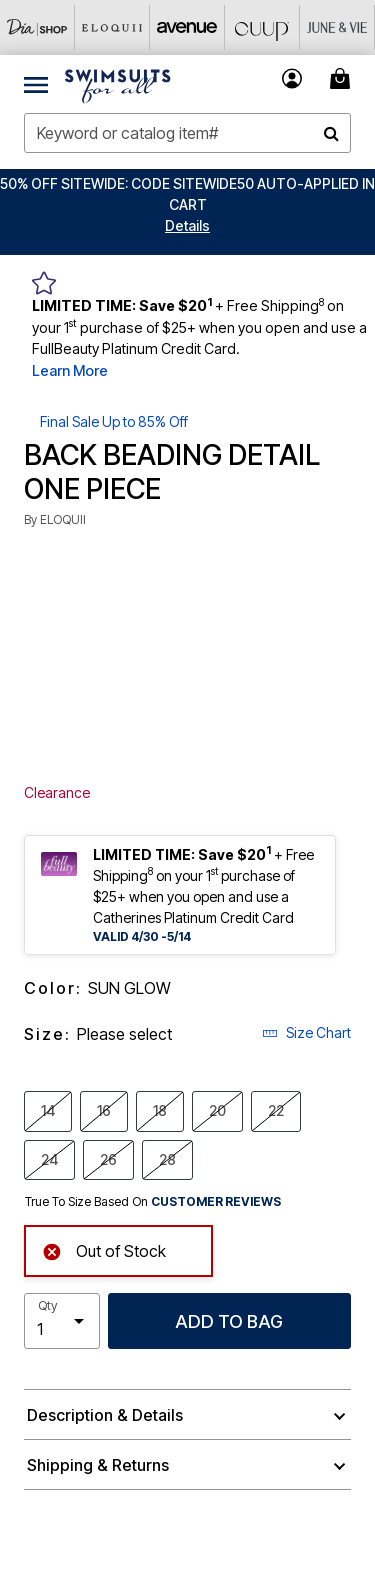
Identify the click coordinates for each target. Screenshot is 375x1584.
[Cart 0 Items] (343, 78)
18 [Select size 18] (160, 1110)
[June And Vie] (337, 27)
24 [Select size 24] (49, 1159)
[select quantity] (62, 1321)
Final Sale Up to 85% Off (114, 421)
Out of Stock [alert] (104, 1249)
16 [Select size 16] (104, 1110)
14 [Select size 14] (48, 1110)
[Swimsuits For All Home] (118, 84)
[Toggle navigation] (36, 84)
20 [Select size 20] (217, 1110)
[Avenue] (187, 27)
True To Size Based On (153, 1202)
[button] (187, 225)
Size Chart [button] (306, 1032)
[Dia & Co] (37, 27)
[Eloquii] (112, 27)
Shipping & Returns (98, 1465)
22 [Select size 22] (276, 1110)
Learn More (70, 370)
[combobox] (187, 133)
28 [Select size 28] (167, 1159)
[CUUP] (262, 27)
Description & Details (105, 1415)
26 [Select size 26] (108, 1159)
